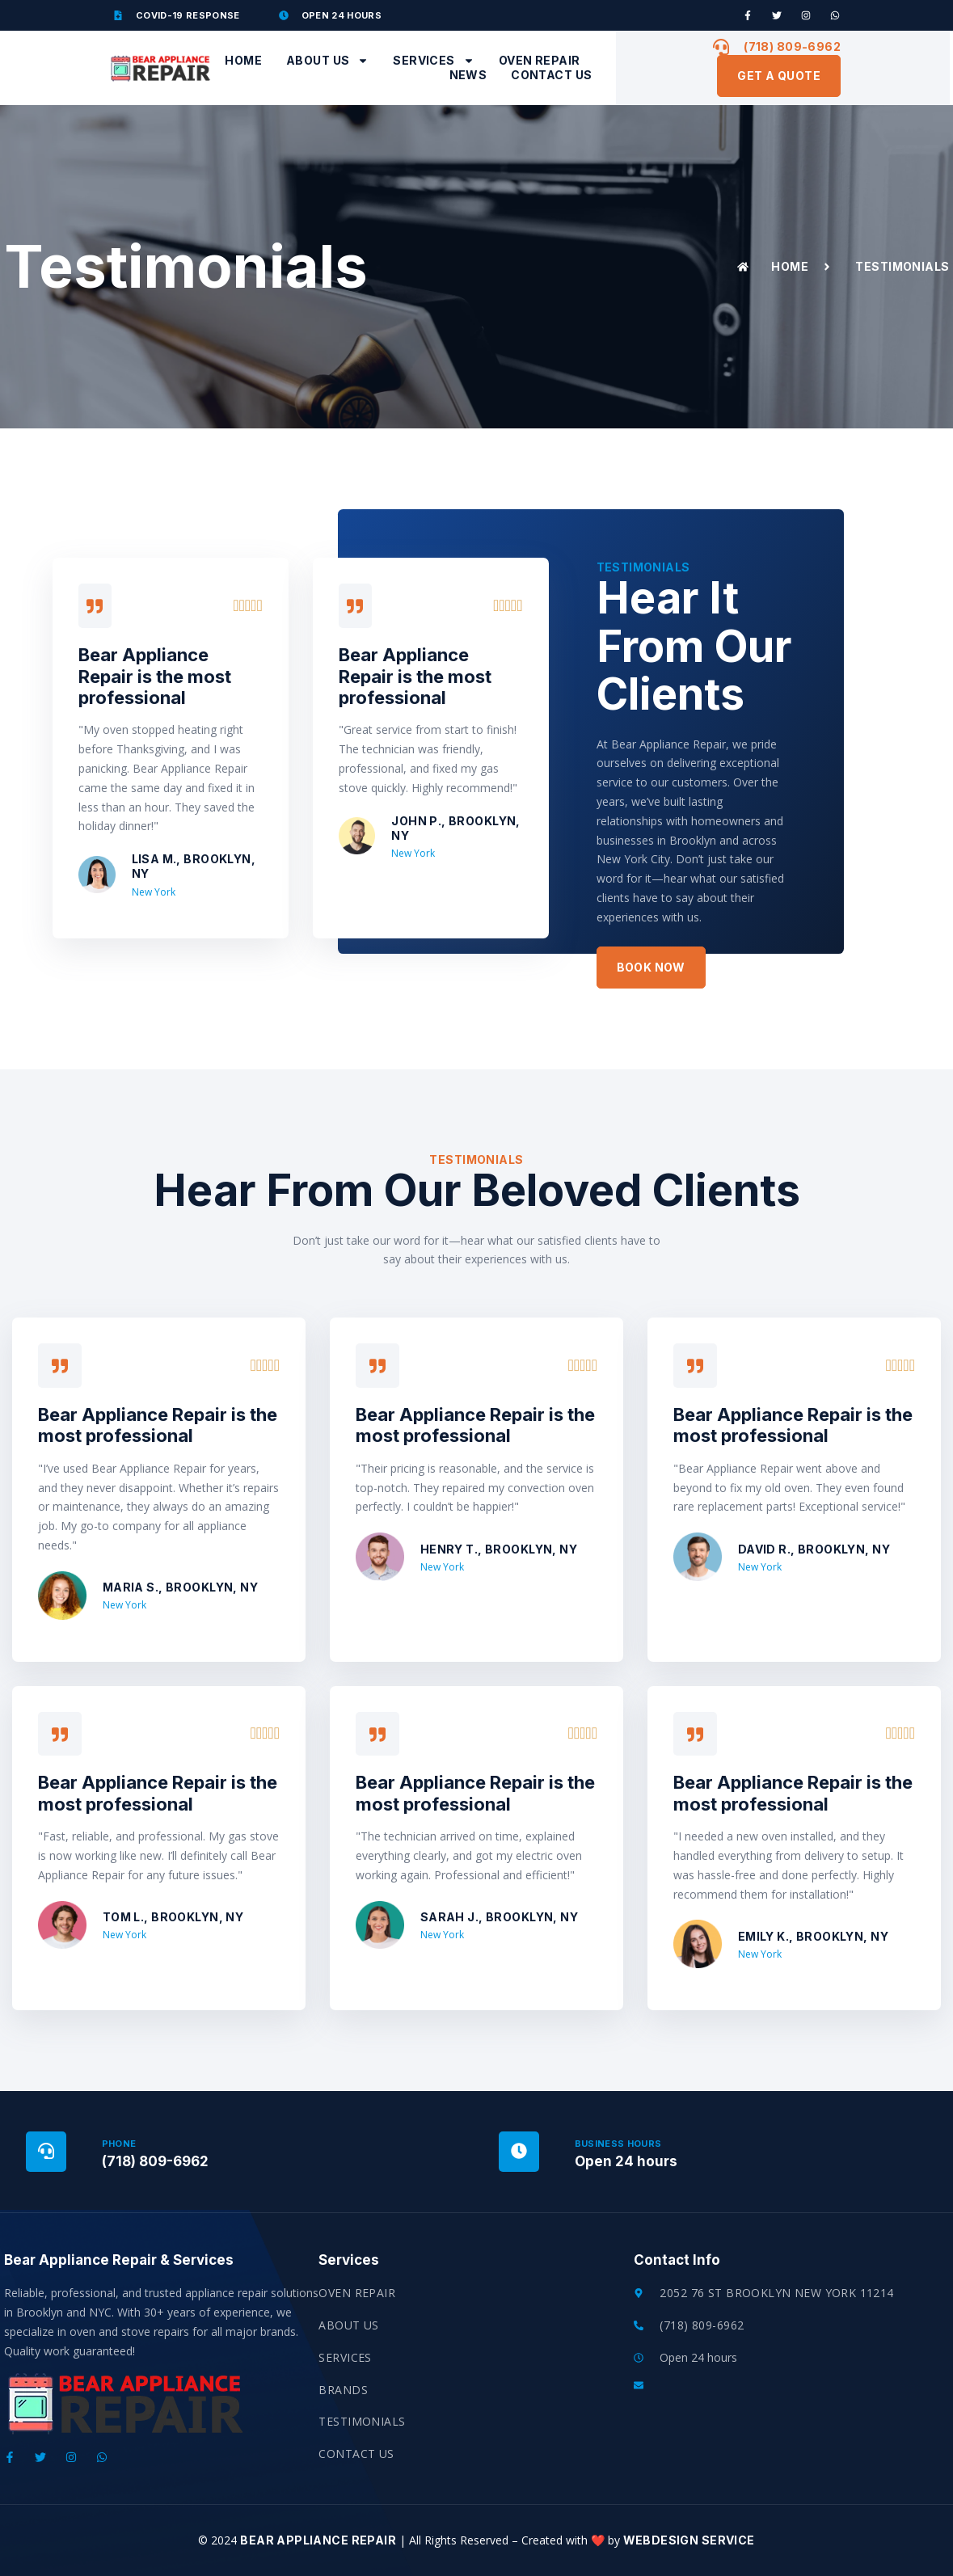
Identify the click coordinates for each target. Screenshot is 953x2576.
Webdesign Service (687, 2540)
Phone (119, 2143)
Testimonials (361, 2421)
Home (243, 60)
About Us (327, 60)
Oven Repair (539, 60)
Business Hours (618, 2143)
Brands (343, 2389)
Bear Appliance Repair (318, 2540)
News (468, 75)
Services (433, 60)
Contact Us (551, 75)
